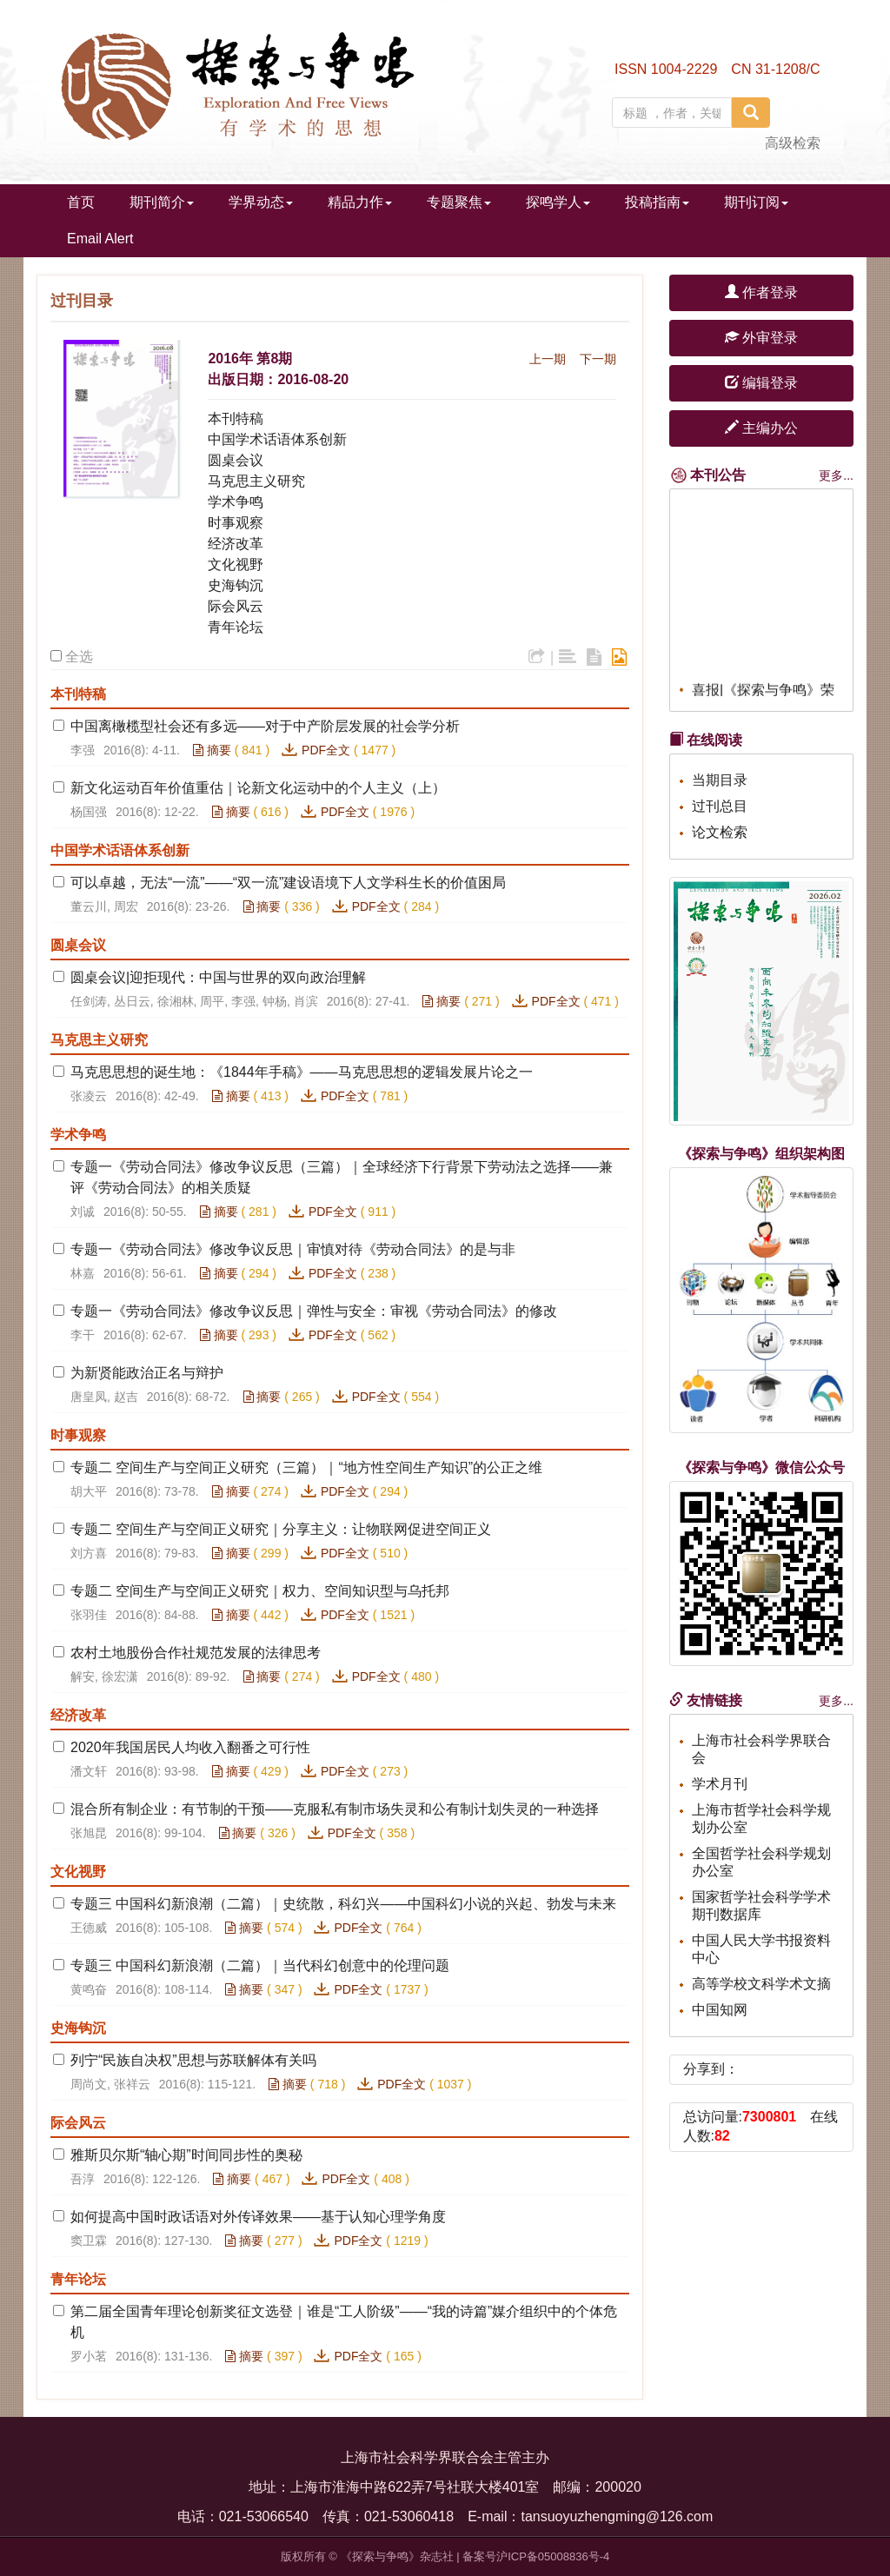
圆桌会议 (235, 460)
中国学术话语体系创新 (277, 439)
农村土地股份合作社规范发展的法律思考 (195, 1652)
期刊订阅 (756, 202)
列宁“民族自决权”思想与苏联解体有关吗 (193, 2060)
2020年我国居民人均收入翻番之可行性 (190, 1747)
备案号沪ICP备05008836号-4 (535, 2556)
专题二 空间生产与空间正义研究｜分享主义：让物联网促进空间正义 (280, 1529)
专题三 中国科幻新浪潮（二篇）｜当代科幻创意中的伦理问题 (259, 1965)
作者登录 (761, 292)
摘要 (212, 750)
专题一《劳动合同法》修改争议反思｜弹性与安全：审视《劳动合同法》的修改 (313, 1311)
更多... (836, 475)
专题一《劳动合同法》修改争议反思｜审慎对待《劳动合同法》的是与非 (292, 1249)
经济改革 (235, 543)
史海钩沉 (235, 585)
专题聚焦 (459, 202)
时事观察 (235, 522)
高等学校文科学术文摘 (761, 1983)
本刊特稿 (235, 418)
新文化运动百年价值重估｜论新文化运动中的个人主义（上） (258, 787)
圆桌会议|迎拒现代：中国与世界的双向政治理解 (218, 977)
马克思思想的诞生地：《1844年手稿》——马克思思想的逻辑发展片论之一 (301, 1072)
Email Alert (100, 238)
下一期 (598, 359)
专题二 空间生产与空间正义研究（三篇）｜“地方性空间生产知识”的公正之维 (306, 1467)
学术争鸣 (235, 502)
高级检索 (792, 143)
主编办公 (761, 428)
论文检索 (719, 832)
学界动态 (261, 202)
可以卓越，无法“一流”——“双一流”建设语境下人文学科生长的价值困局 (288, 882)
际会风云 (235, 606)
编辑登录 (761, 382)
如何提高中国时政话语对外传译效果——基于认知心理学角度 (258, 2216)
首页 (81, 202)
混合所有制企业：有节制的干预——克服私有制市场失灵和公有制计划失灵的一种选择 (334, 1809)
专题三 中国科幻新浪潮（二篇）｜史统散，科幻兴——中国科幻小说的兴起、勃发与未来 (343, 1903)
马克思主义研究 (256, 481)
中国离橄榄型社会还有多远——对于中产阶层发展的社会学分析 (265, 726)
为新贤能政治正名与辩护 (146, 1372)
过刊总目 (719, 806)
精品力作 (360, 202)
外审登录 (761, 337)
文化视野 (235, 564)
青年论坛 (235, 627)
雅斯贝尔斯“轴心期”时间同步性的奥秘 (186, 2155)
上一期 (547, 359)
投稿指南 (657, 202)
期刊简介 (162, 202)
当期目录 (719, 780)
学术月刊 (719, 1783)
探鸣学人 (558, 202)
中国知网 (719, 2009)
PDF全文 (326, 750)
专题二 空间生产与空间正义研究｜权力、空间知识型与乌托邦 (259, 1590)
